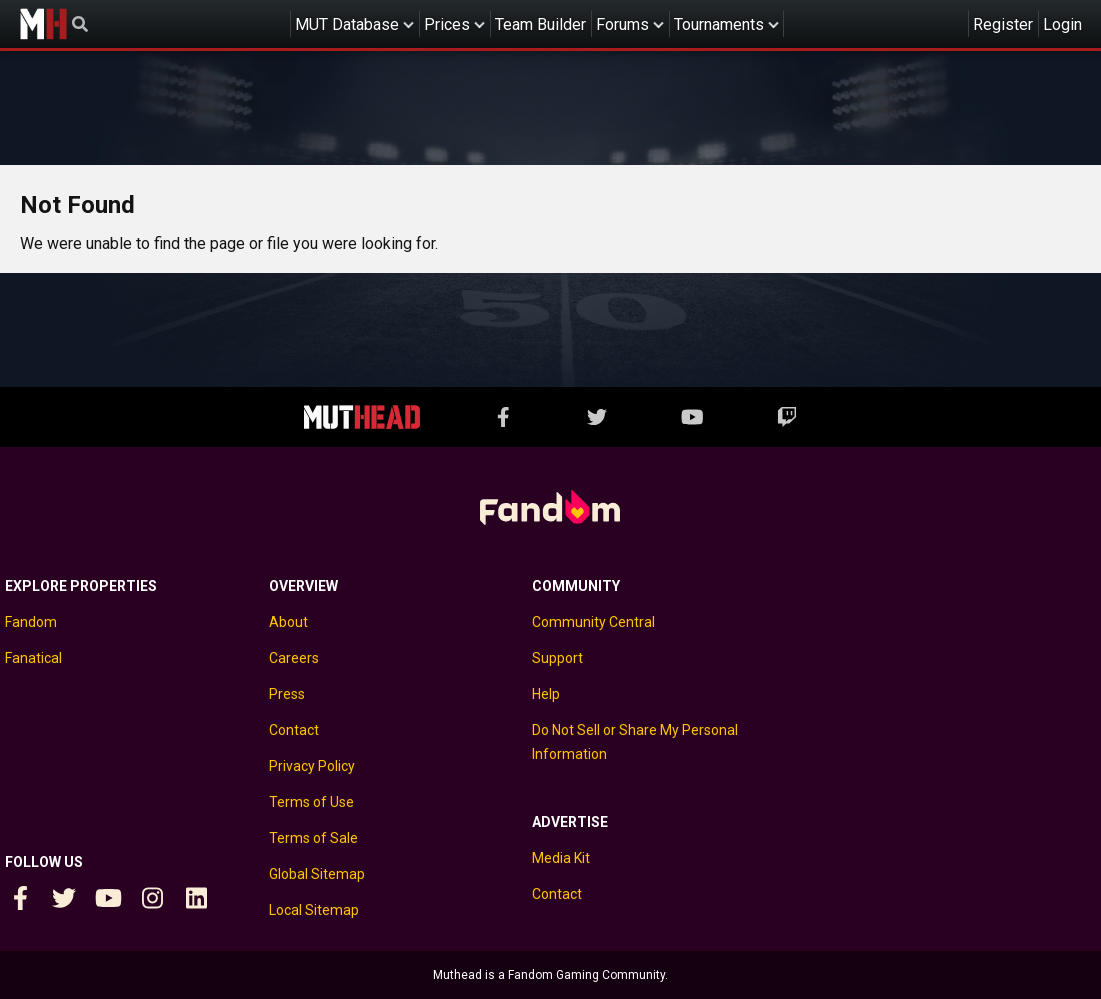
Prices (447, 24)
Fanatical (33, 658)
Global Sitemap (317, 874)
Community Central (593, 622)
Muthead (43, 24)
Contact (294, 730)
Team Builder (540, 24)
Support (557, 658)
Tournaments (719, 24)
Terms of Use (311, 802)
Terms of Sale (313, 838)
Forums (622, 24)
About (288, 622)
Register (1003, 24)
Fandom (31, 622)
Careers (294, 658)
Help (546, 694)
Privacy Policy (312, 766)
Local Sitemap (314, 910)
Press (287, 694)
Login (1062, 24)
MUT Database (347, 24)
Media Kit (561, 858)
